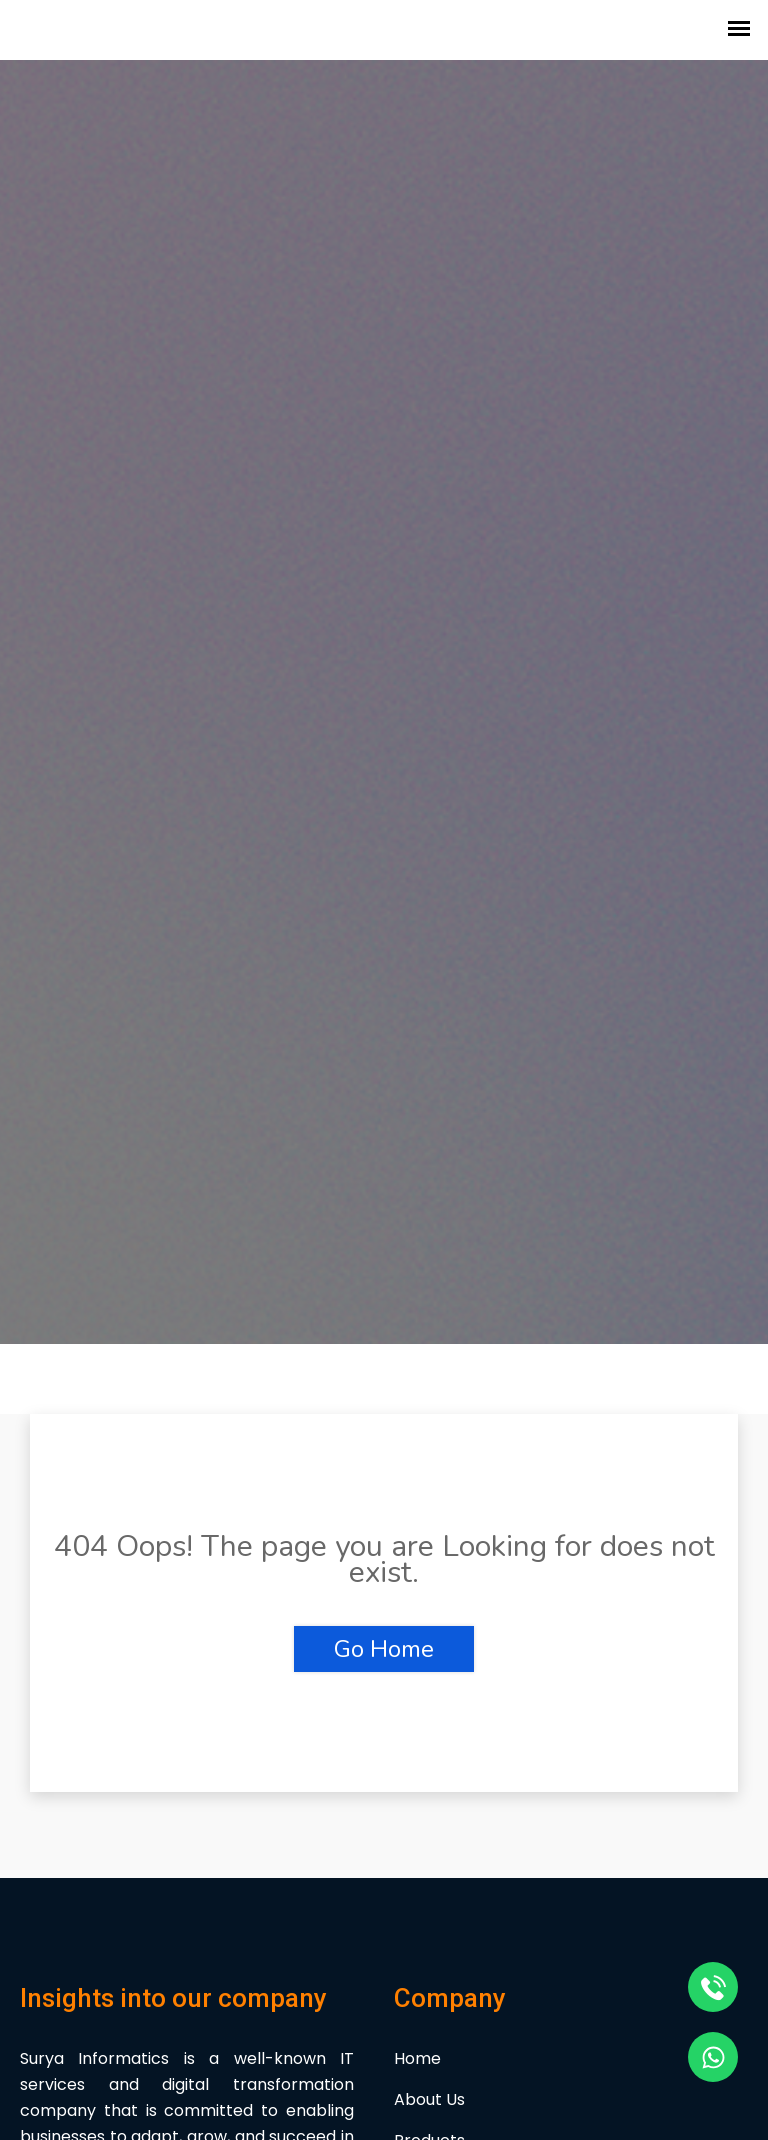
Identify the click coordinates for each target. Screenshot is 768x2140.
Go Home (384, 1649)
